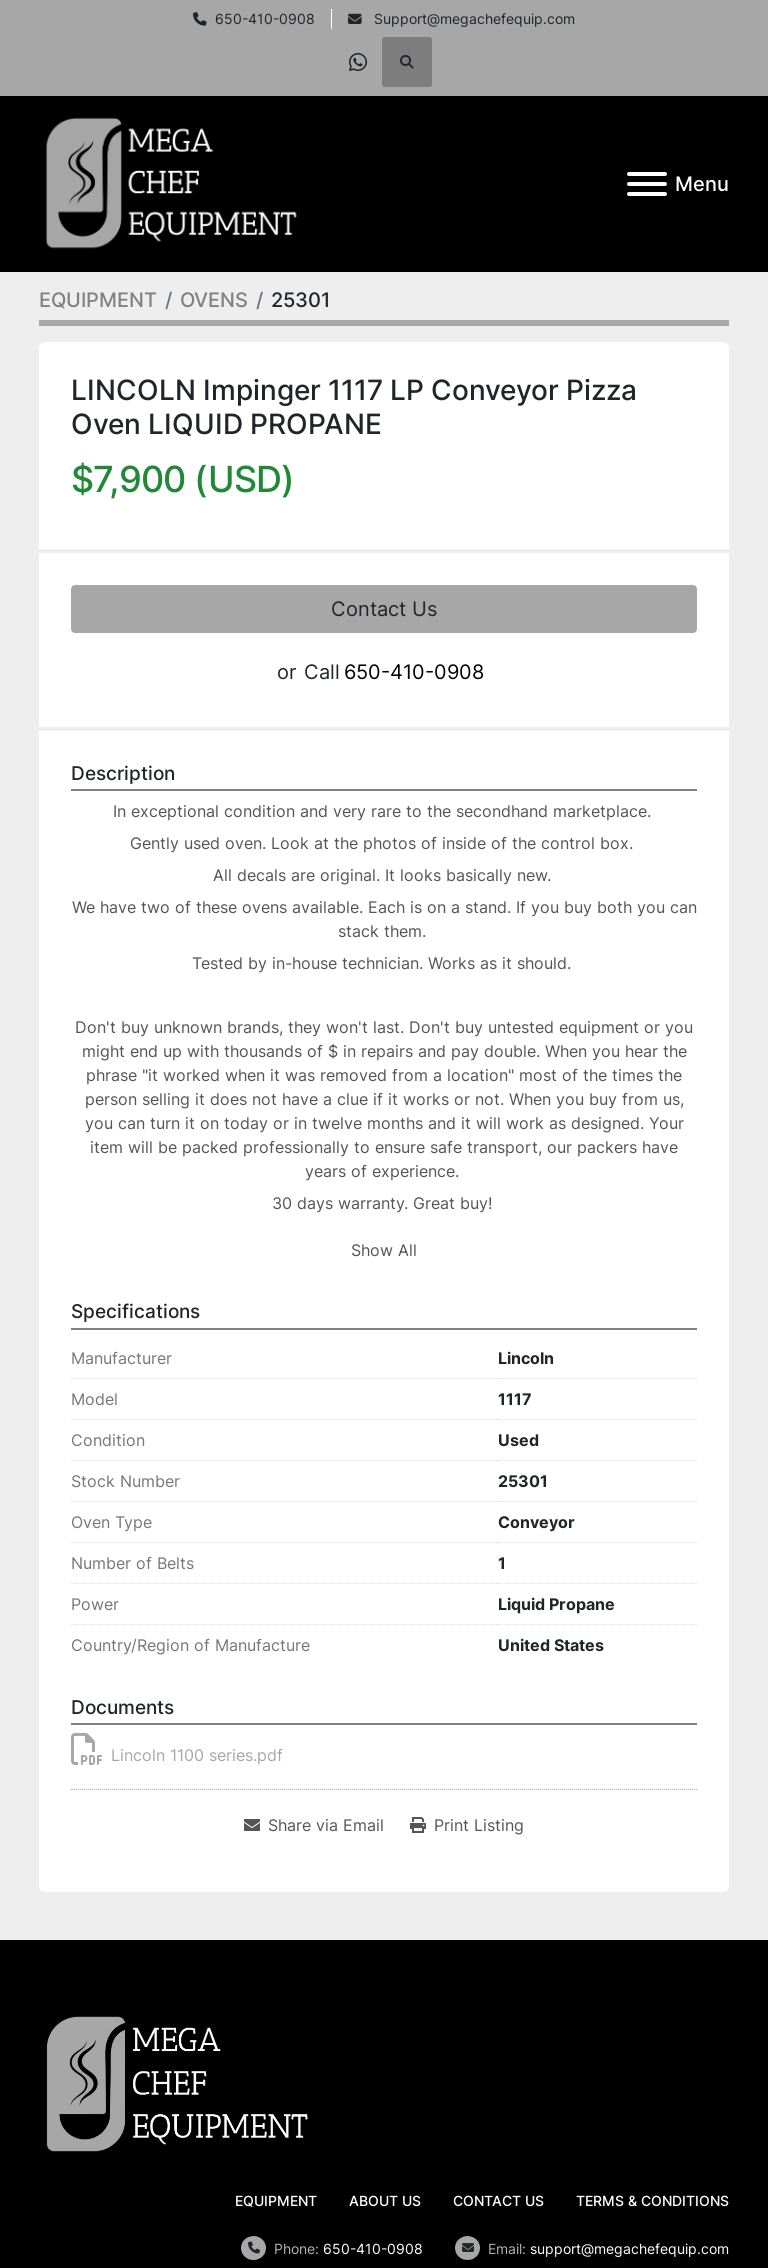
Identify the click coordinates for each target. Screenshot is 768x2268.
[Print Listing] (467, 1825)
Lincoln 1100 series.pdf (177, 1755)
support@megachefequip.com (629, 2248)
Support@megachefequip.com (472, 19)
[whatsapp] (358, 62)
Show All (384, 1250)
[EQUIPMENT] (98, 300)
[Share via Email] (314, 1825)
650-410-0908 (265, 19)
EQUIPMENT (276, 2200)
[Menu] (647, 184)
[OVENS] (214, 300)
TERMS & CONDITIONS (652, 2200)
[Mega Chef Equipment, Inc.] (177, 2083)
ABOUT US (385, 2200)
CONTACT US (498, 2200)
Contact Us (384, 609)
